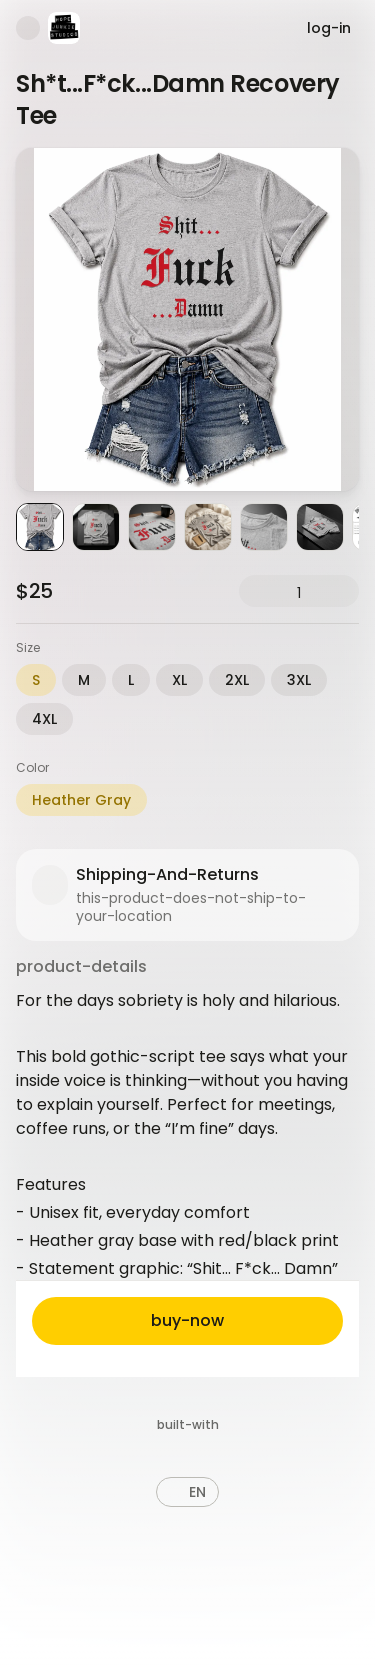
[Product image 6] (320, 527)
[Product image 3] (152, 527)
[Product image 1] (40, 527)
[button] (187, 1492)
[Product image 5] (264, 527)
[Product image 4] (208, 527)
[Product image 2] (96, 527)
